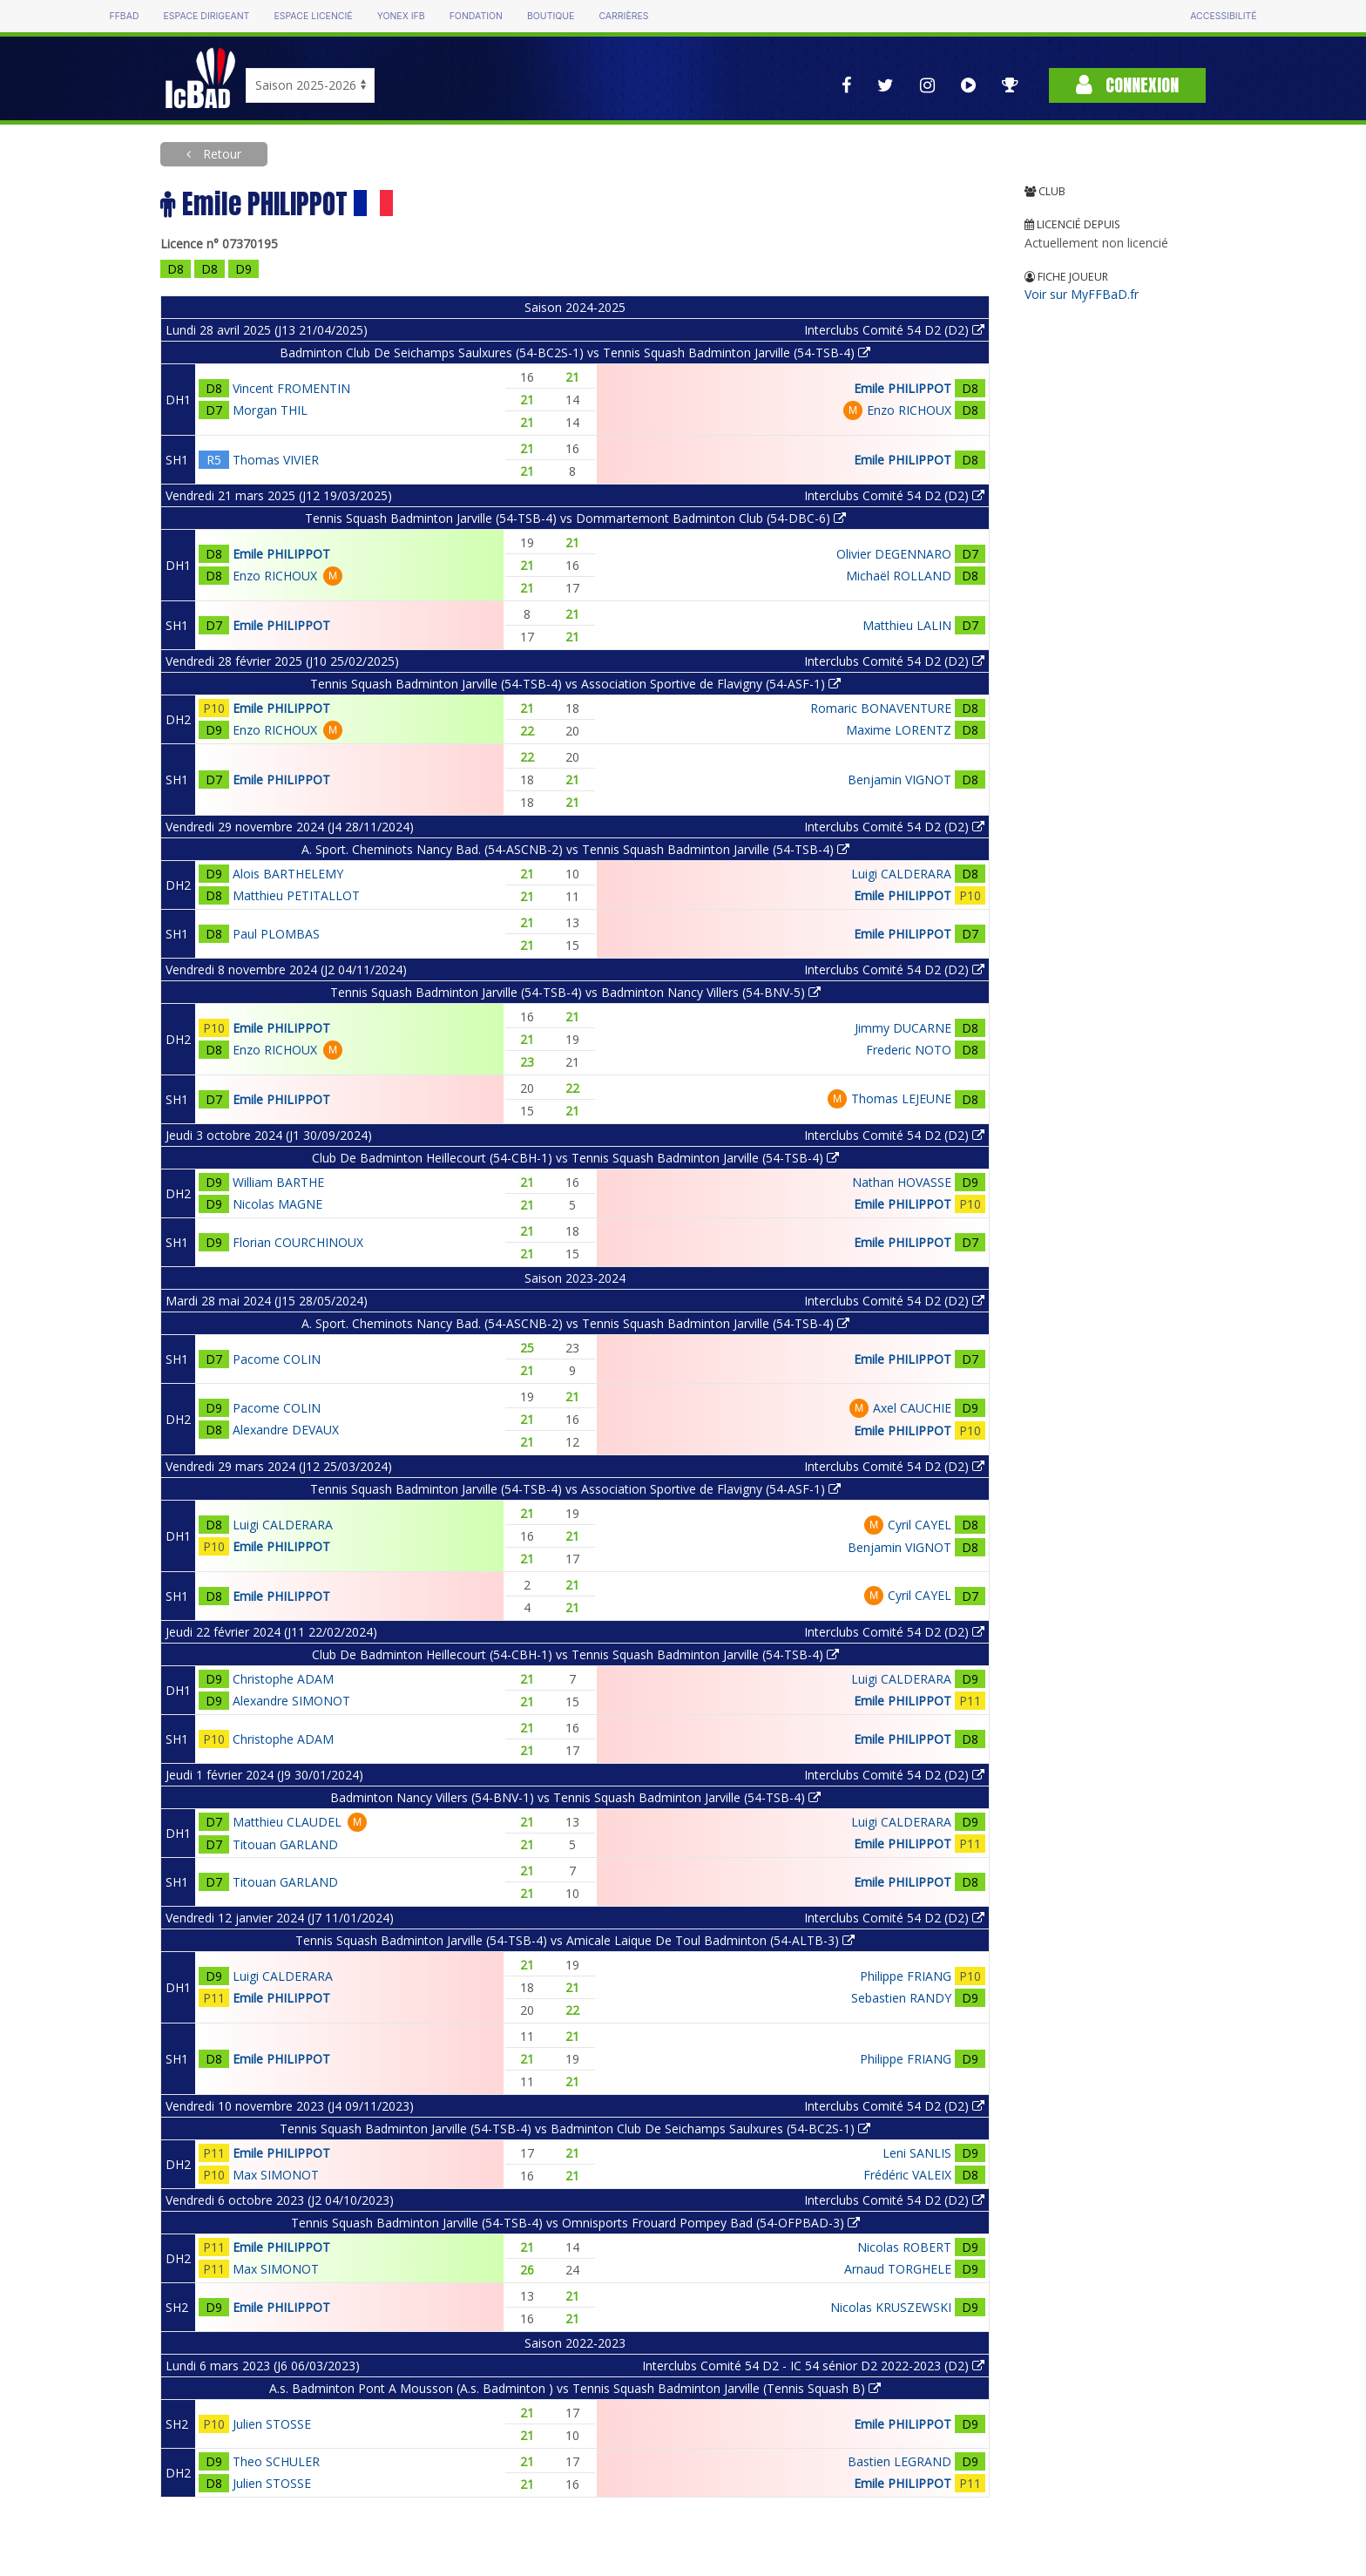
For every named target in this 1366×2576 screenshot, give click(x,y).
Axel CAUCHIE (912, 1408)
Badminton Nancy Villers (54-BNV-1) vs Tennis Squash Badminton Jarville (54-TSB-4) (575, 1797)
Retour (220, 154)
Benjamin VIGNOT (899, 779)
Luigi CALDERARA (901, 873)
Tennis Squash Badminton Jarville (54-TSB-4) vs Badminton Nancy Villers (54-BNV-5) (575, 992)
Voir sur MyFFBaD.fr (1081, 294)
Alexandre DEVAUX (286, 1429)
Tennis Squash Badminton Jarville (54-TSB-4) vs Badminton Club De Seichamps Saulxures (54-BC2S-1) (575, 2128)
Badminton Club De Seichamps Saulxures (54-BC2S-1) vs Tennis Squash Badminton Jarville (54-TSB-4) (575, 352)
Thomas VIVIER (276, 459)
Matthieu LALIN (906, 625)
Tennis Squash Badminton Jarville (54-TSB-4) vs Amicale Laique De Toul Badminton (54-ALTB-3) (575, 1940)
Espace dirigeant (207, 16)
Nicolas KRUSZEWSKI (890, 2307)
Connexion (1127, 84)
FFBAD (124, 16)
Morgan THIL (270, 410)
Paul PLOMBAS (276, 933)
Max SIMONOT (276, 2174)
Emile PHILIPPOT (902, 388)
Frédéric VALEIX (907, 2174)
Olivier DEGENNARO (893, 554)
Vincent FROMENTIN (291, 388)
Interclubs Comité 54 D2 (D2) (894, 330)
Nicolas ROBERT (904, 2247)
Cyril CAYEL (919, 1524)
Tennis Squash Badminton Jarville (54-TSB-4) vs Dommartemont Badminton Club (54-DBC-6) (575, 518)
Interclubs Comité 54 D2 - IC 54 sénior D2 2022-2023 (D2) (813, 2365)
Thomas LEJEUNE (901, 1098)
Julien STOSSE (272, 2424)
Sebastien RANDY (901, 1998)
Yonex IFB (401, 16)
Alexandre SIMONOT (291, 1700)
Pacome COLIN (277, 1359)
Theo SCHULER (276, 2461)
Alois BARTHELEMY (288, 873)
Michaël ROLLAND (898, 575)
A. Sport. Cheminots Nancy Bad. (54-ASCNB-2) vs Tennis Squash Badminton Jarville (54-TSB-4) (575, 849)
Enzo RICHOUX (909, 410)
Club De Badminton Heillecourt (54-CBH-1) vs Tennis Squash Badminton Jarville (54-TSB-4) (575, 1157)
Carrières (623, 16)
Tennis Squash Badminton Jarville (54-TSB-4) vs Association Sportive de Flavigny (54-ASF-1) (575, 683)
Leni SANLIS (916, 2153)
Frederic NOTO (908, 1049)
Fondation (476, 16)
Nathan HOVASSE (901, 1182)
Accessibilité (1223, 16)
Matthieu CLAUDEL (287, 1821)
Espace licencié (313, 16)
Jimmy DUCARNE (903, 1028)
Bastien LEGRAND (899, 2461)
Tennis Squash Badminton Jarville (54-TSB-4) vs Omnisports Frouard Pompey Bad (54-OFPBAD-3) (575, 2222)
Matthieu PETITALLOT (296, 895)
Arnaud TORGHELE (897, 2269)
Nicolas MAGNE (277, 1204)
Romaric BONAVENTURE (880, 708)
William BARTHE (278, 1182)
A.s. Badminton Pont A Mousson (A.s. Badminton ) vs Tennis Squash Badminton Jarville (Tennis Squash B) (575, 2388)
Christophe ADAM (283, 1679)
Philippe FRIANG (905, 1976)
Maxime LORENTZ (898, 730)
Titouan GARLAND (285, 1844)
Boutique (550, 16)
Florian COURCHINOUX (298, 1242)
